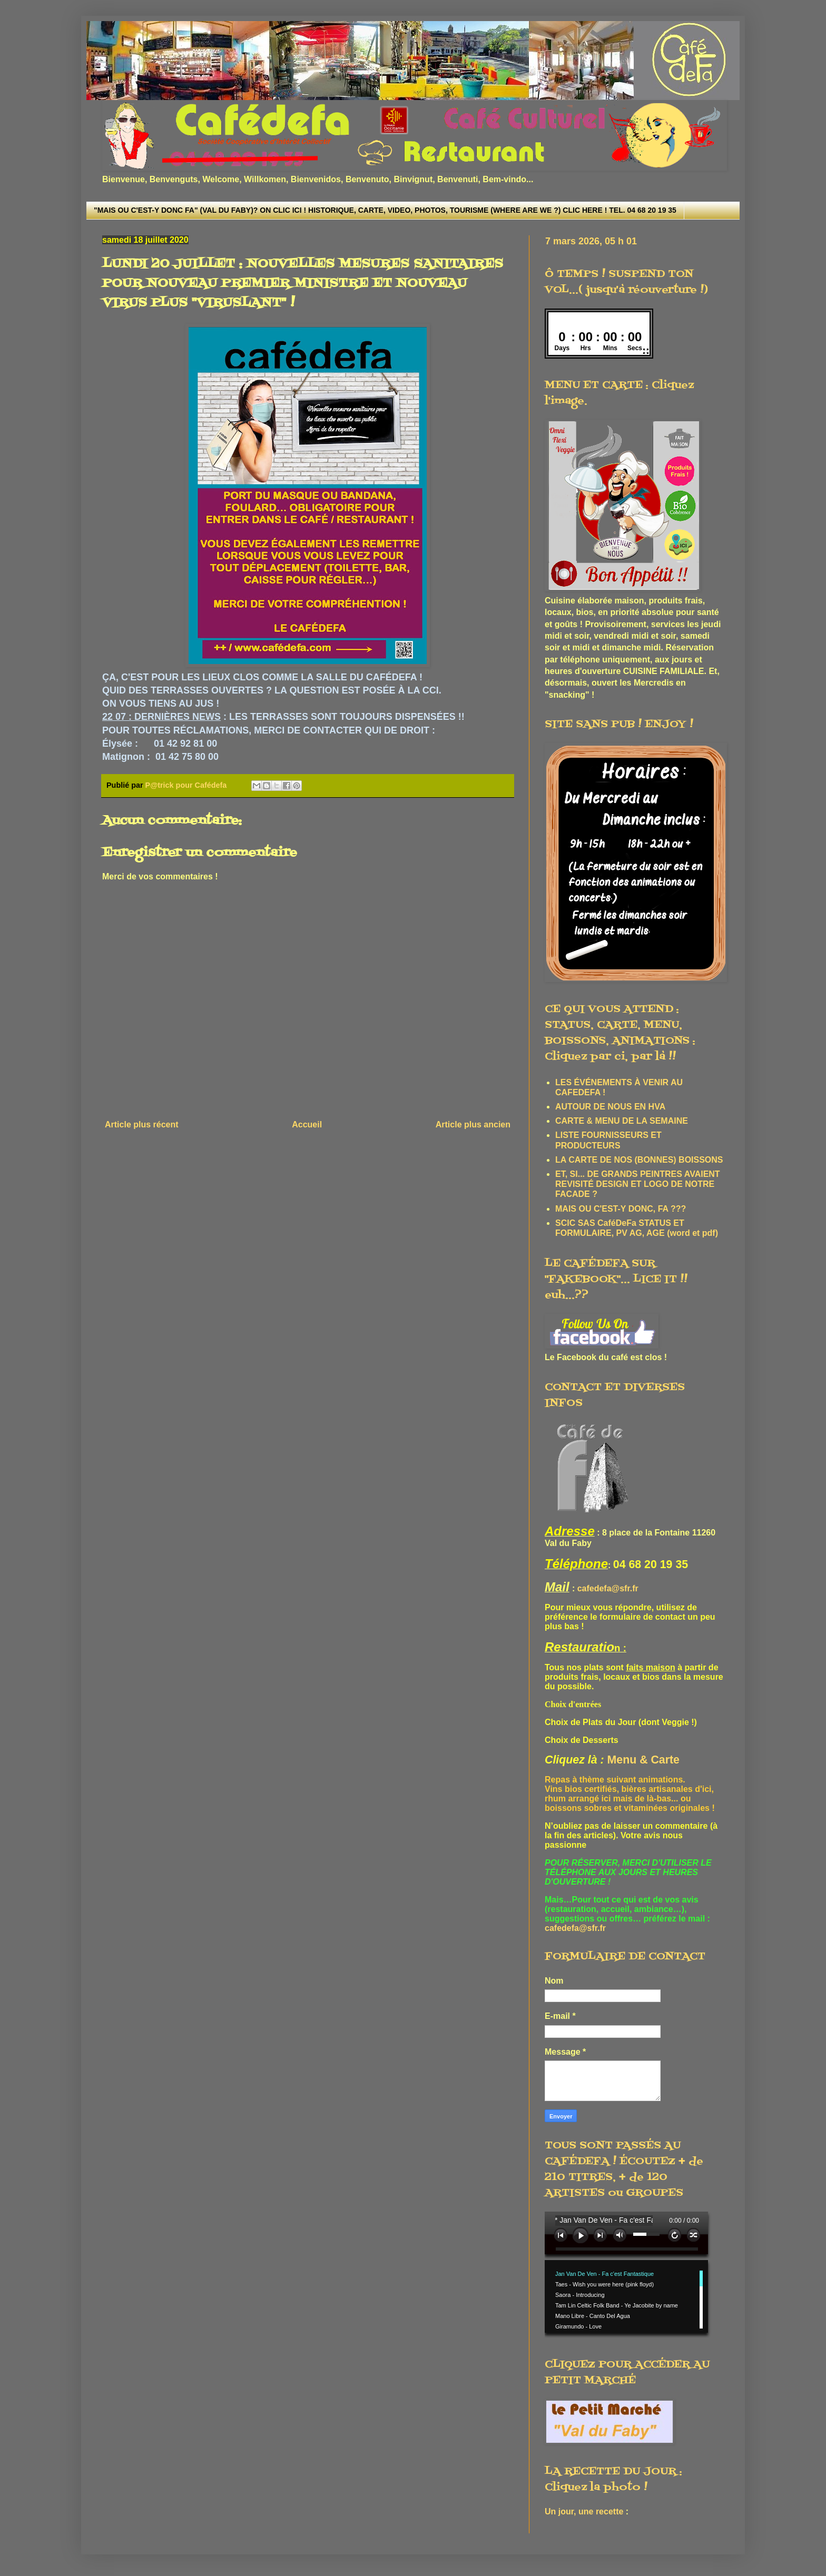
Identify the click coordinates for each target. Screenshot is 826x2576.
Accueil (307, 1124)
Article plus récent (142, 1124)
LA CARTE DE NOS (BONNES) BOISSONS (639, 1159)
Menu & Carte (643, 1759)
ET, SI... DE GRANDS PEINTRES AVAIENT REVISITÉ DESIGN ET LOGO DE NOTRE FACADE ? (637, 1184)
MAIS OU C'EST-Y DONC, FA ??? (620, 1208)
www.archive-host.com (630, 2275)
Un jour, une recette (584, 2511)
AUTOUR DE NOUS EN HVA (610, 1106)
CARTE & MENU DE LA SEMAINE (621, 1120)
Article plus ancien (473, 1124)
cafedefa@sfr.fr (607, 1588)
